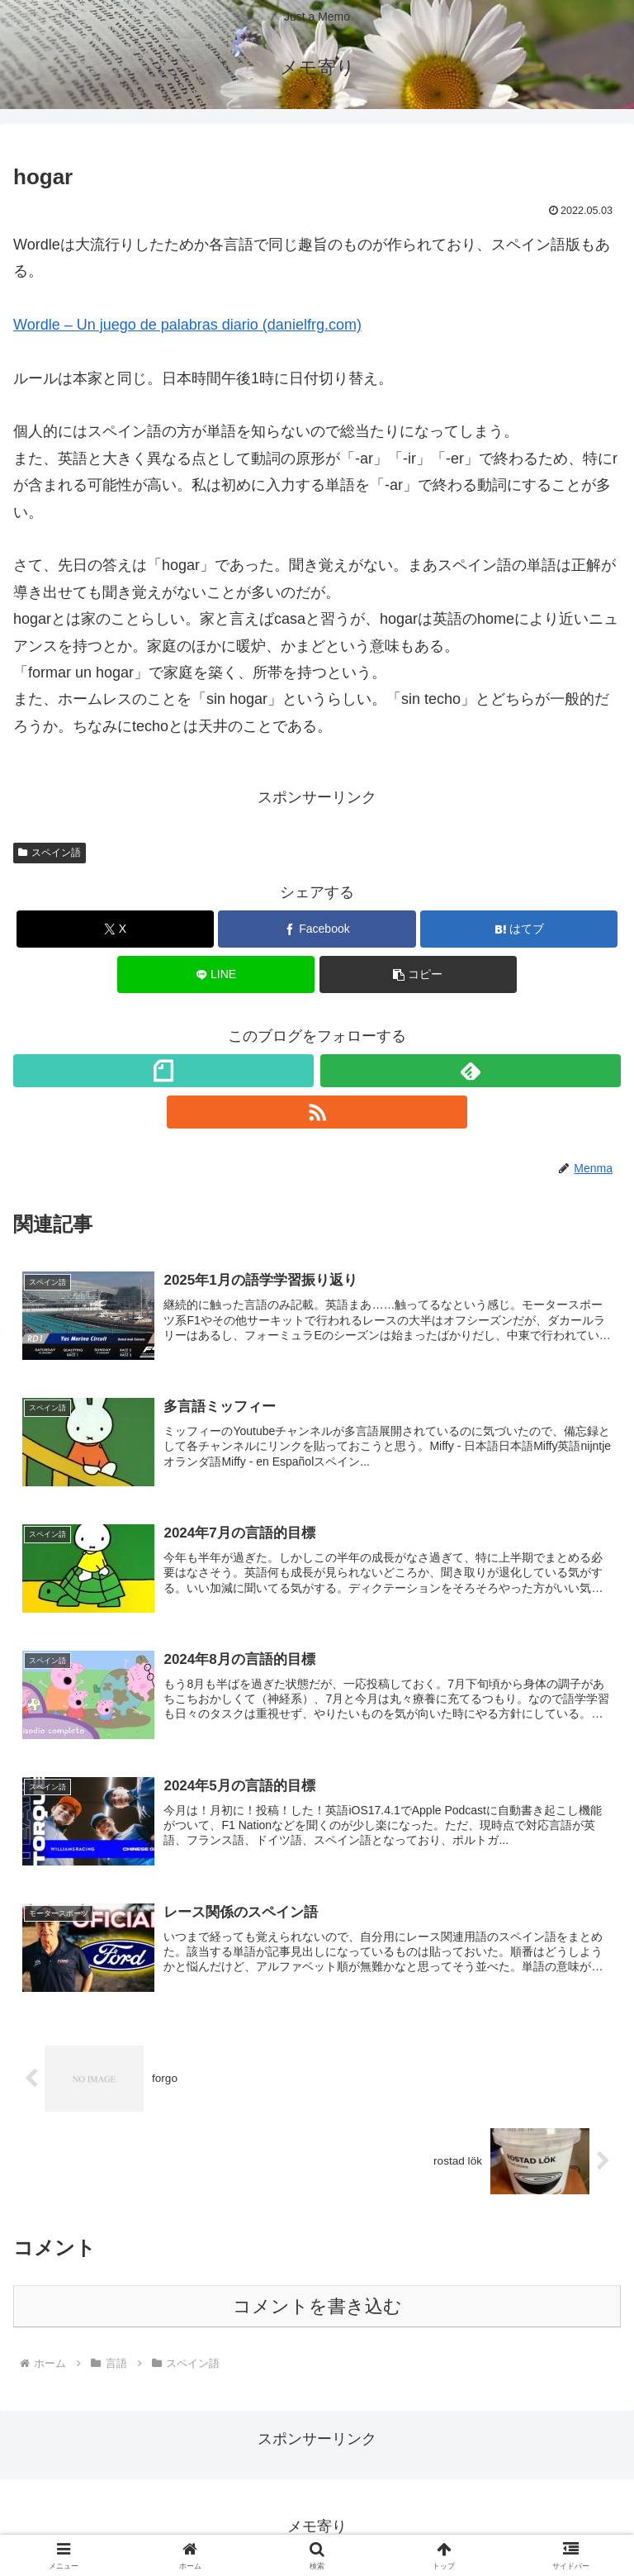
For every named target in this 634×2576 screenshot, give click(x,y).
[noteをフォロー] (163, 1070)
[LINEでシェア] (216, 974)
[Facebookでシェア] (316, 929)
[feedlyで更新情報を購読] (470, 1070)
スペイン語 (49, 852)
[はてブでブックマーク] (518, 929)
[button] (418, 974)
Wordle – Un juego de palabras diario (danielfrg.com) (187, 324)
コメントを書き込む (317, 2308)
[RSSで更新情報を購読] (317, 1112)
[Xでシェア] (115, 929)
